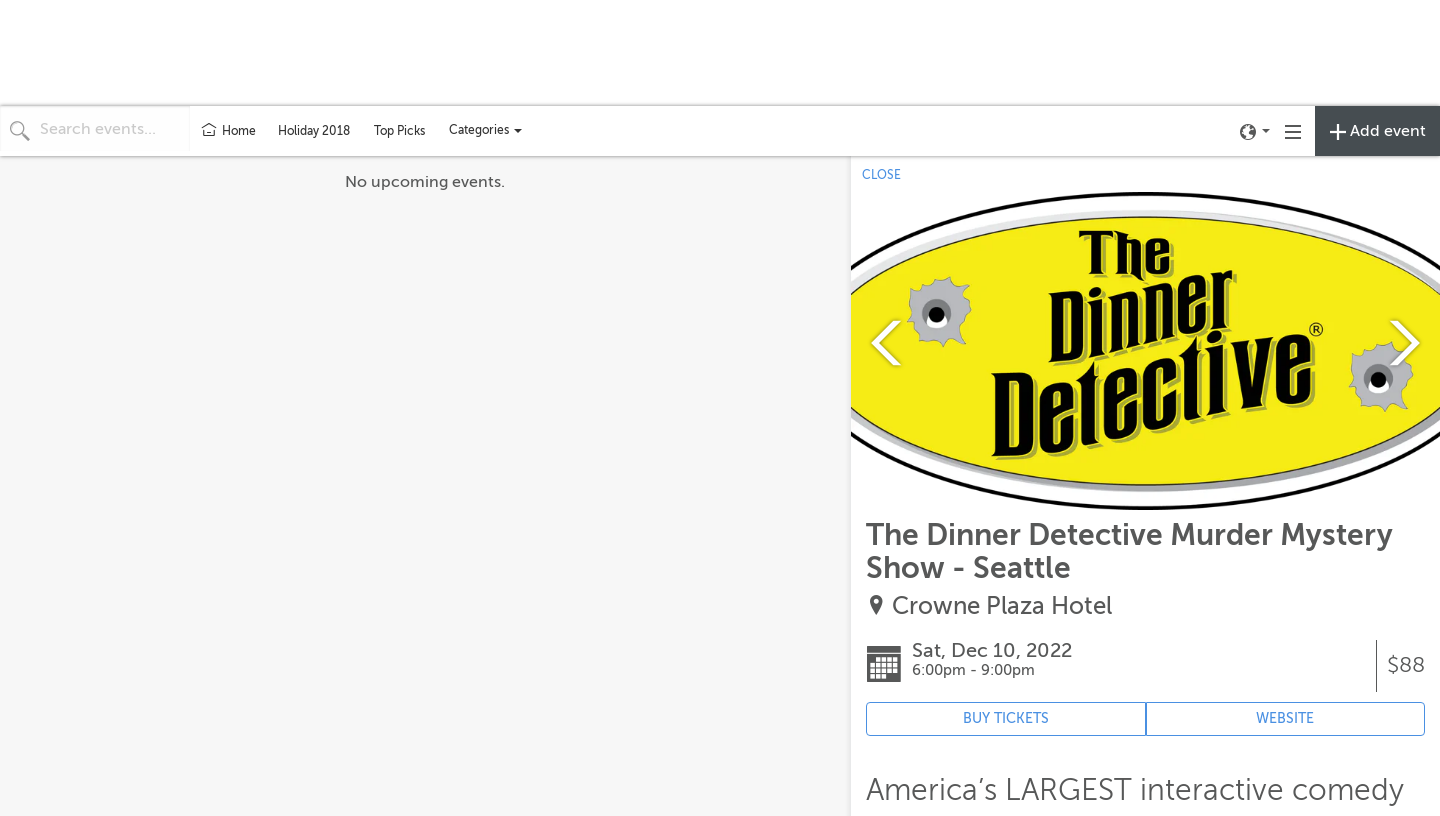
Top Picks (399, 131)
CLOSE (881, 175)
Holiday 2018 (314, 131)
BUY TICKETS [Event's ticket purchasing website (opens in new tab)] (1006, 718)
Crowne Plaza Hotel (1002, 606)
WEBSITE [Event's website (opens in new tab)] (1285, 718)
